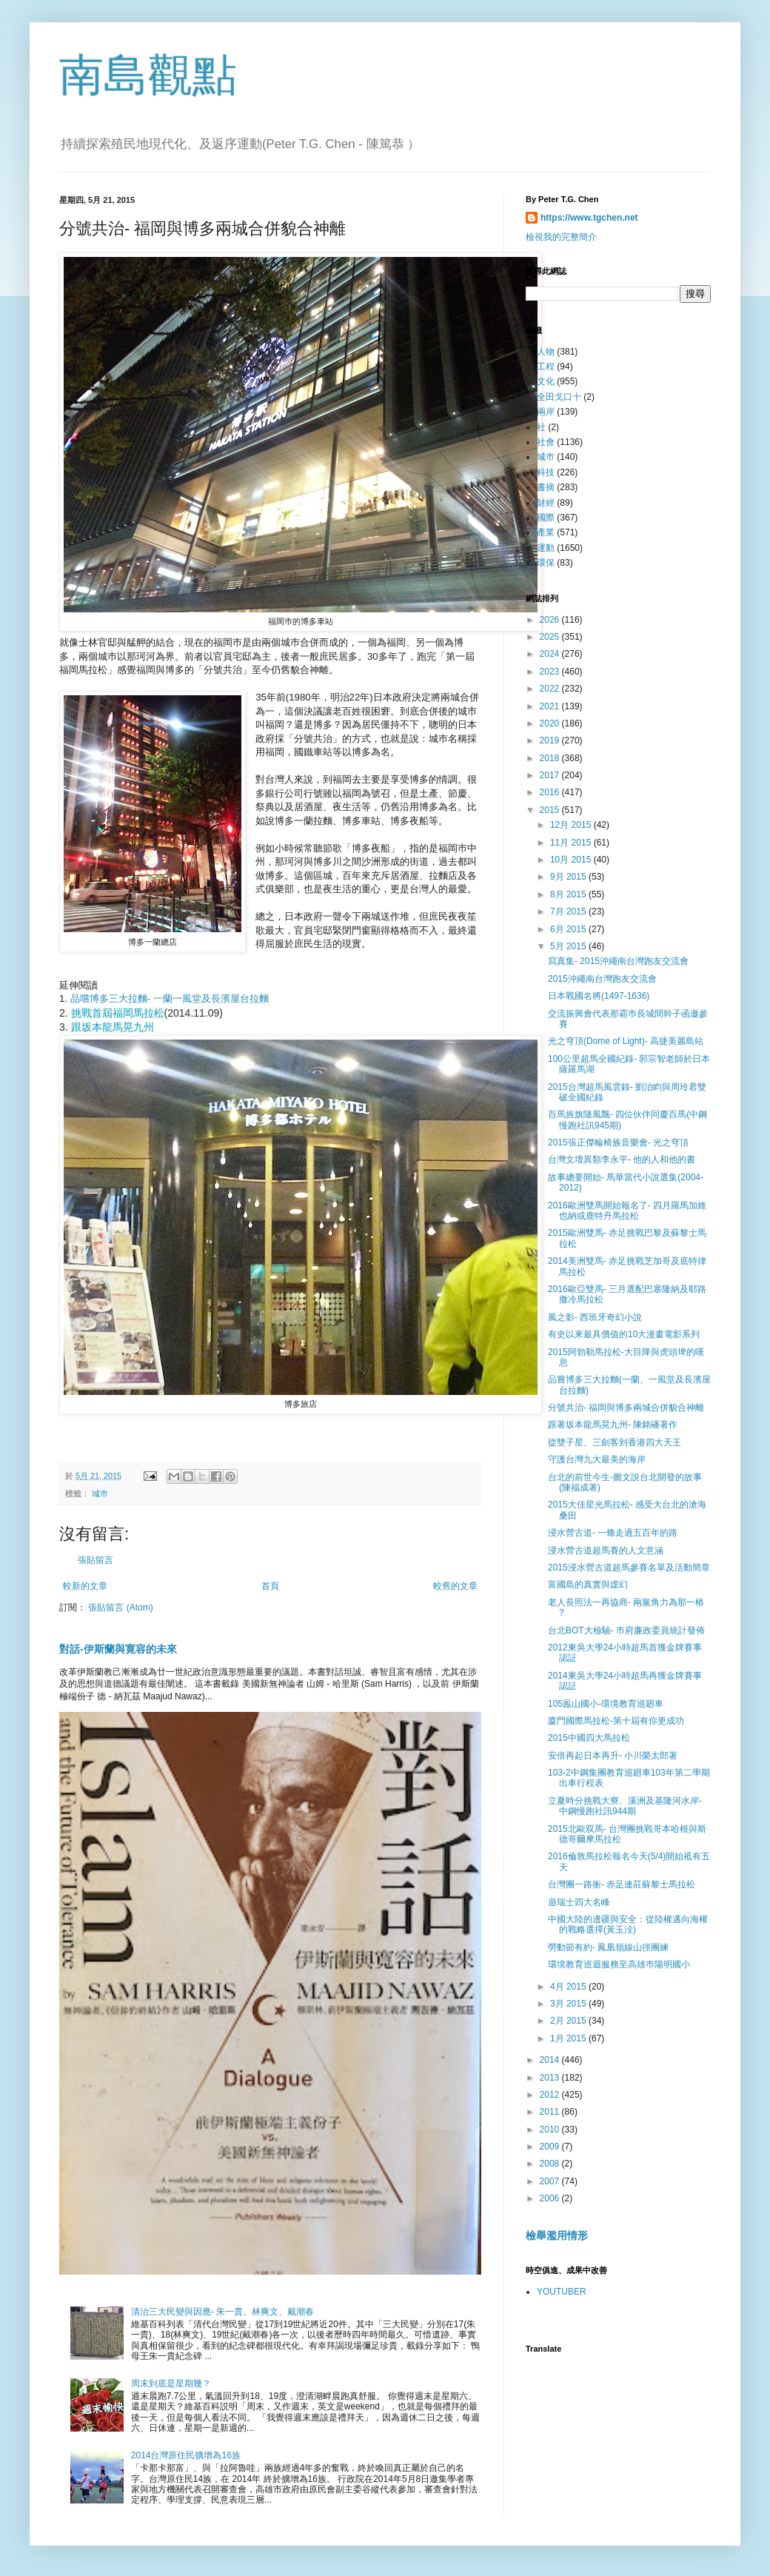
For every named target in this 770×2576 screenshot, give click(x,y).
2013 (551, 2077)
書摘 (546, 487)
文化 (546, 381)
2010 (551, 2129)
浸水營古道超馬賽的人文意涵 (605, 1550)
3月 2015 (569, 2003)
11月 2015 (572, 842)
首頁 (270, 1586)
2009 (551, 2146)
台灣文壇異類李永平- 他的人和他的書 (621, 1159)
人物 (546, 352)
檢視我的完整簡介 (561, 237)
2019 (551, 740)
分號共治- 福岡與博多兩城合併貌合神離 (626, 1407)
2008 (551, 2163)
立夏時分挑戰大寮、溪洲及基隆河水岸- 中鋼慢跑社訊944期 (625, 1806)
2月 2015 (569, 2020)
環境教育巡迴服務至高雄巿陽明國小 (619, 1964)
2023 (551, 671)
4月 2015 (569, 1986)
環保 (546, 563)
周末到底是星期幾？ (171, 2383)
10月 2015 (572, 859)
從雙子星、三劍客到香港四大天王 (614, 1442)
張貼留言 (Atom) (120, 1607)
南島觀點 (148, 75)
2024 (551, 654)
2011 (551, 2112)
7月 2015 (569, 911)
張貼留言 (95, 1560)
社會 (546, 442)
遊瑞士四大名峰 (579, 1902)
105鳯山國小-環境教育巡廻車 (605, 1704)
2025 (551, 637)
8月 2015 (569, 894)
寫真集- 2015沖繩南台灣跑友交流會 (618, 961)
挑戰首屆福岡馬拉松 (117, 1013)
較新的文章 (85, 1586)
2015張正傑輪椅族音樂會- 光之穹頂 (618, 1142)
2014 (551, 2060)
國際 (546, 517)
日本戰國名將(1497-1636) (598, 996)
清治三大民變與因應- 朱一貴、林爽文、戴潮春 (222, 2311)
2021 (551, 706)
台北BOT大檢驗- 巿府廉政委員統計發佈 (626, 1630)
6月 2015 (569, 929)
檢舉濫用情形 (557, 2235)
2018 (551, 758)
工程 (546, 366)
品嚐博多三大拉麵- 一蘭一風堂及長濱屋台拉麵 (168, 998)
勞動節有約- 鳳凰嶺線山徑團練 (608, 1947)
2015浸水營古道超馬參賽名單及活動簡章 (629, 1567)
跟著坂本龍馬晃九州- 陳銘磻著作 (612, 1424)
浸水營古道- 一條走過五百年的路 (612, 1533)
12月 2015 (572, 825)
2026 (551, 620)
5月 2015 (569, 946)
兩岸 (546, 412)
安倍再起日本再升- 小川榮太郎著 (612, 1755)
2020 (551, 723)
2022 (551, 688)
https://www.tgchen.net (589, 218)
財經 (546, 503)
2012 (551, 2095)
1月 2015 (569, 2038)
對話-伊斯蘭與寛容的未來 (118, 1649)
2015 (551, 810)
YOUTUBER (561, 2291)
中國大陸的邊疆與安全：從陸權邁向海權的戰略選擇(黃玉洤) (628, 1924)
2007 (551, 2181)
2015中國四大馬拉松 (589, 1738)
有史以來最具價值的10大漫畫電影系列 (624, 1334)
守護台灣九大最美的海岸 (597, 1459)
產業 (546, 532)
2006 (551, 2198)
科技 (546, 472)
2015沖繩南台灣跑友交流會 (602, 979)
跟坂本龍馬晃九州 (112, 1027)
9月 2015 (569, 877)
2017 (551, 775)
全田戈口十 (559, 397)
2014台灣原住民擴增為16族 (186, 2455)
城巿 (100, 1493)
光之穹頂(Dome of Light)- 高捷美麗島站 (625, 1041)
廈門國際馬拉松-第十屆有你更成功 (616, 1721)
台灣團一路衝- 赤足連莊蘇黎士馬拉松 (621, 1884)
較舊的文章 (455, 1586)
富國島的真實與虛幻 (588, 1584)
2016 (551, 792)
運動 (546, 548)
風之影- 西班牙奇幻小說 (595, 1317)
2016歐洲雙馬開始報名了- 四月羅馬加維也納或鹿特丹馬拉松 (627, 1210)
